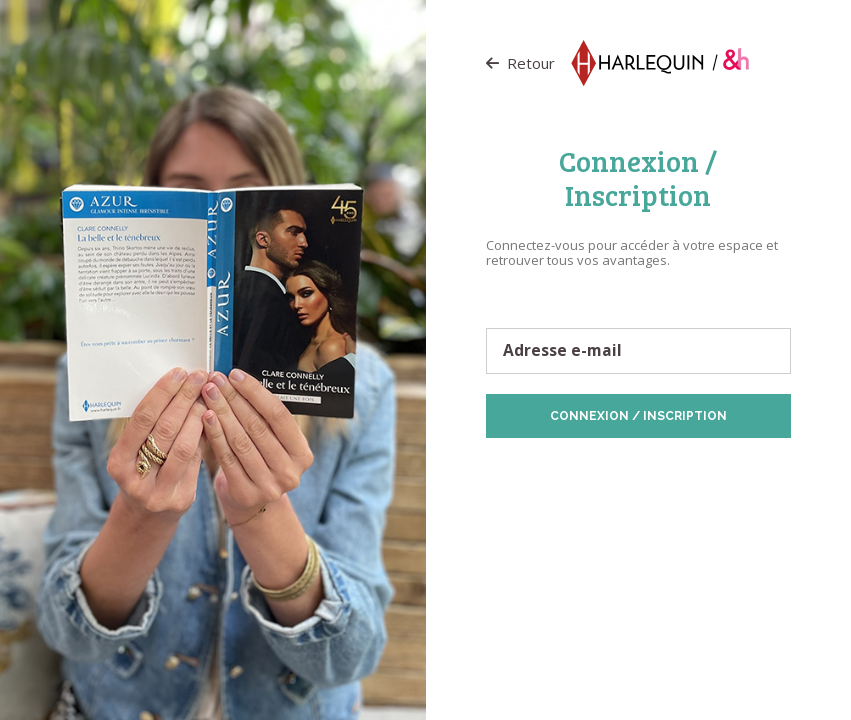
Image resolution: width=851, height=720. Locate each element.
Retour (520, 63)
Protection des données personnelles (601, 469)
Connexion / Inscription (638, 416)
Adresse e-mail (562, 351)
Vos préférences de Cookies (664, 486)
